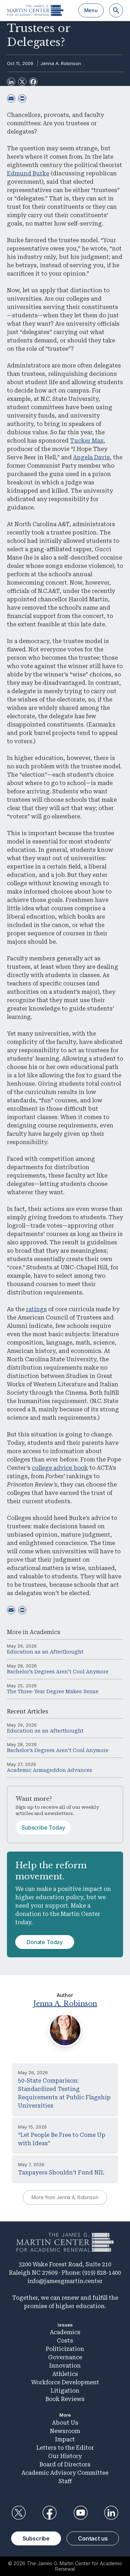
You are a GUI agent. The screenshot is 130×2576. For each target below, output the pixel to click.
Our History (65, 2456)
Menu (91, 10)
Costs (65, 2340)
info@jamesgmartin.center (65, 2281)
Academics (45, 1632)
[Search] (116, 10)
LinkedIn (111, 2512)
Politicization (65, 2349)
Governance (65, 2357)
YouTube (80, 2512)
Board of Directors (65, 2464)
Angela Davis (91, 457)
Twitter (18, 2512)
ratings (36, 1309)
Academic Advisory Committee (65, 2473)
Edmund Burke (28, 173)
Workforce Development (65, 2382)
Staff (65, 2481)
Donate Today (45, 1942)
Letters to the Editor (65, 2447)
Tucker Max (87, 440)
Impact (65, 2439)
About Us (65, 2422)
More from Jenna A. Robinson (65, 2197)
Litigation (65, 2390)
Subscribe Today (43, 1827)
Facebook (49, 2512)
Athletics (65, 2374)
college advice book (60, 1468)
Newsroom (65, 2431)
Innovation (65, 2365)
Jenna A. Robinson (61, 63)
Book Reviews (65, 2399)
